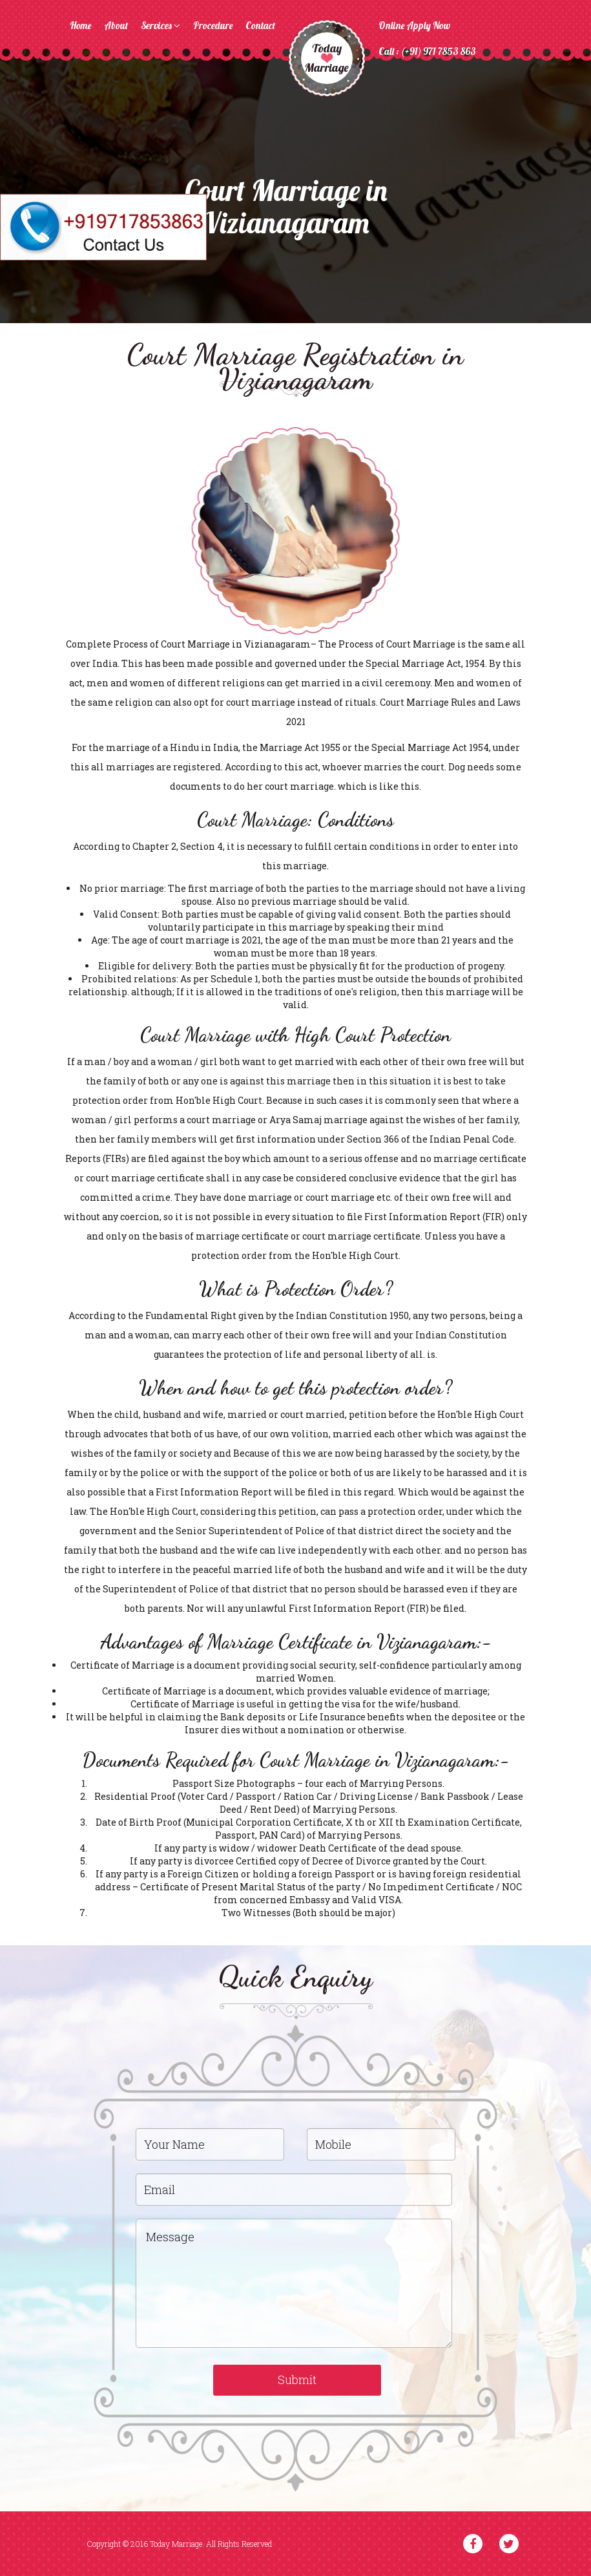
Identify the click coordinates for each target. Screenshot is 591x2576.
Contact (260, 25)
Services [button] (160, 25)
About (116, 25)
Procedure (213, 25)
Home (80, 25)
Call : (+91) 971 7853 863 (427, 51)
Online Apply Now (414, 25)
